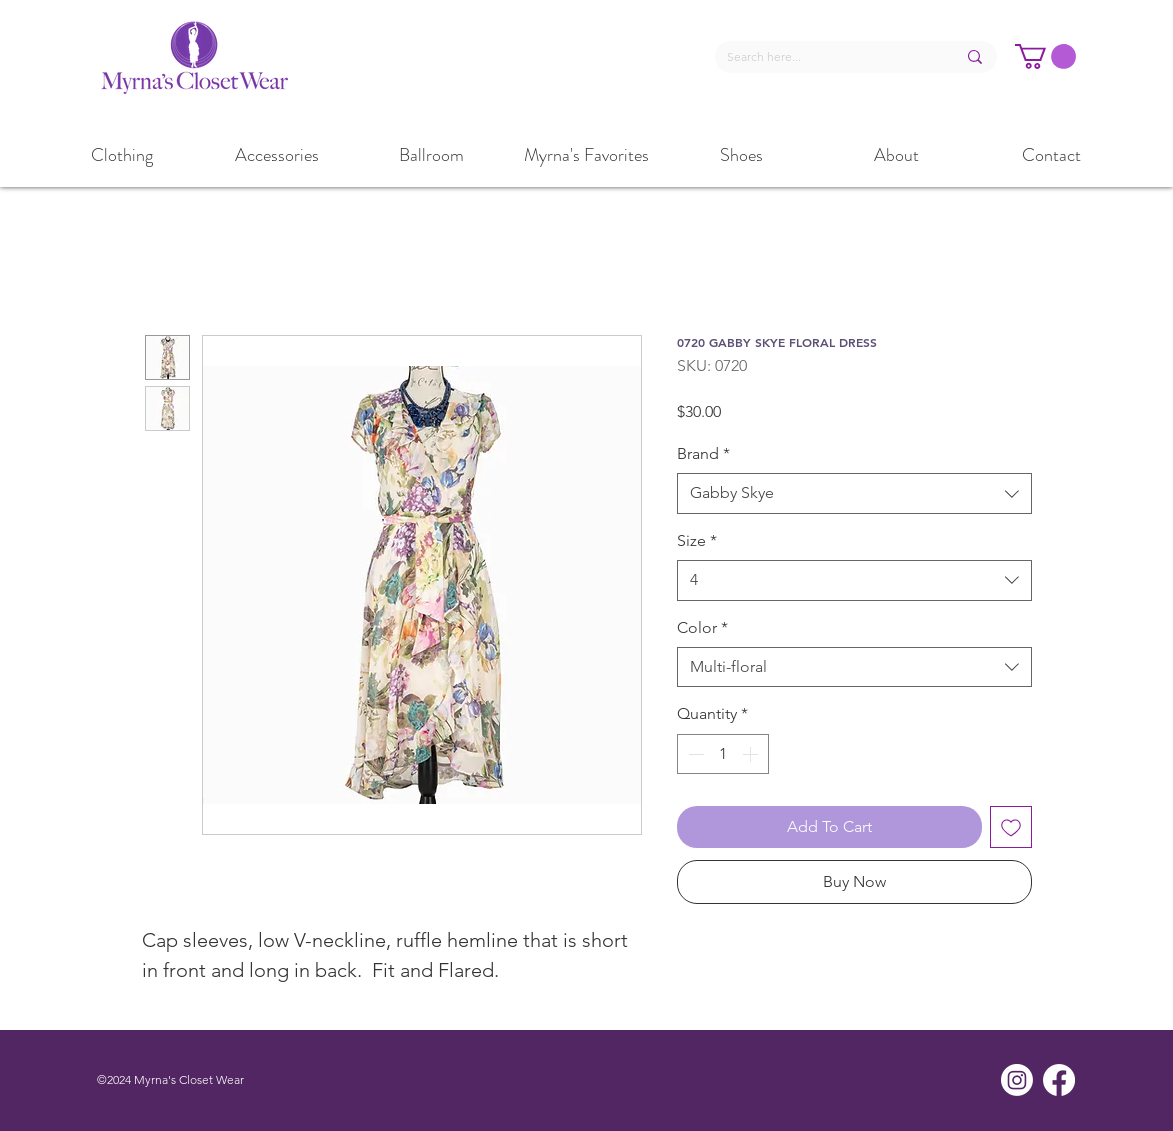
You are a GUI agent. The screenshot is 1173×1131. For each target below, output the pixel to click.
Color (702, 627)
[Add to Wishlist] (1011, 827)
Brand (703, 453)
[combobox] (854, 493)
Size (697, 540)
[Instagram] (1017, 1080)
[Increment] (752, 754)
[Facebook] (1059, 1080)
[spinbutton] (723, 754)
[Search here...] (826, 57)
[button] (1045, 56)
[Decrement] (694, 754)
